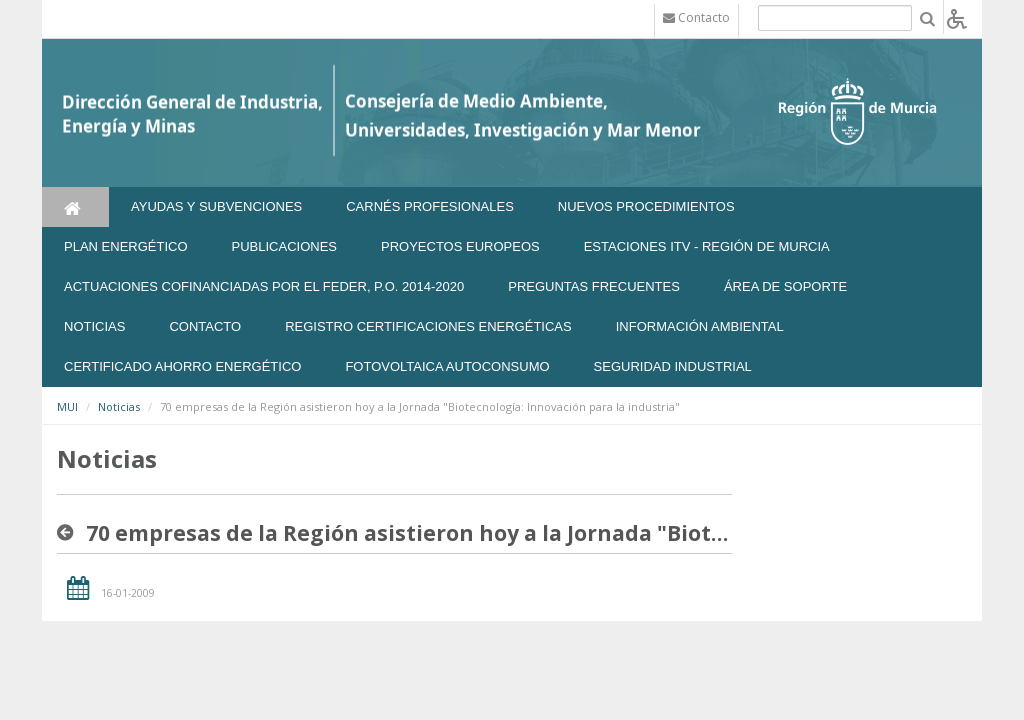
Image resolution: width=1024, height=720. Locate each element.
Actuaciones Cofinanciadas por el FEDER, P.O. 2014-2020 (264, 286)
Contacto (205, 326)
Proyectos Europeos (460, 246)
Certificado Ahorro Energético (182, 366)
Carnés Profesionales (430, 206)
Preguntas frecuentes (594, 286)
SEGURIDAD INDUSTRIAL (673, 366)
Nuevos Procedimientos (646, 206)
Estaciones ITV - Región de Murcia (707, 246)
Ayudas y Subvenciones (216, 206)
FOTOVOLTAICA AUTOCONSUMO (447, 366)
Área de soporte (785, 286)
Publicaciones (284, 246)
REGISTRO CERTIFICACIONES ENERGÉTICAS (428, 326)
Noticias (119, 406)
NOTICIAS (94, 326)
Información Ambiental (700, 326)
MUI (67, 406)
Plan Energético (126, 246)
